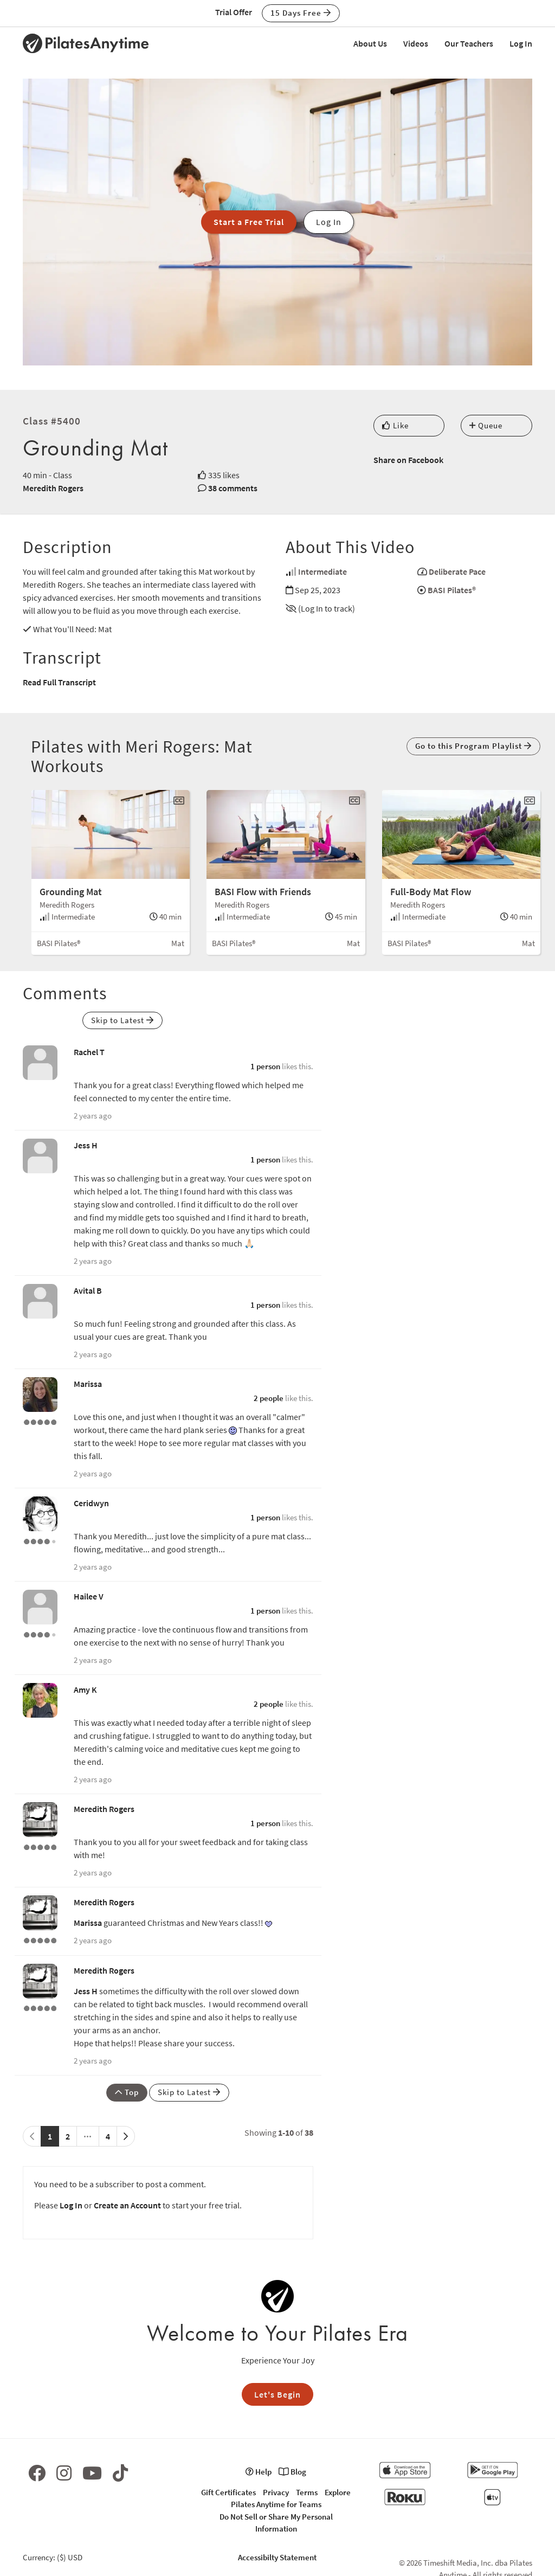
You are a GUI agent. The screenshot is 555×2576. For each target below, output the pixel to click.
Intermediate (322, 571)
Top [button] (127, 2092)
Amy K (85, 1689)
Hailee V (89, 1596)
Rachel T (89, 1051)
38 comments (232, 488)
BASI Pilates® (452, 589)
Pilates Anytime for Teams (276, 2504)
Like (395, 425)
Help (259, 2471)
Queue (485, 425)
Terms (307, 2492)
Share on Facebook (408, 459)
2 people (268, 1398)
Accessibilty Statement (277, 2557)
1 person (265, 1066)
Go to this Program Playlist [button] (473, 746)
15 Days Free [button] (300, 13)
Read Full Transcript (59, 682)
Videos (415, 43)
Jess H (86, 1145)
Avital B (88, 1290)
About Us (370, 43)
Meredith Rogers (53, 488)
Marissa (88, 1383)
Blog (292, 2471)
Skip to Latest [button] (122, 1020)
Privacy (276, 2492)
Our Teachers (468, 43)
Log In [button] (328, 221)
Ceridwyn (91, 1503)
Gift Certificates (228, 2492)
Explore (338, 2492)
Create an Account (127, 2205)
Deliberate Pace (457, 571)
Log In (520, 43)
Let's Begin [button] (277, 2394)
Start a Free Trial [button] (249, 221)
